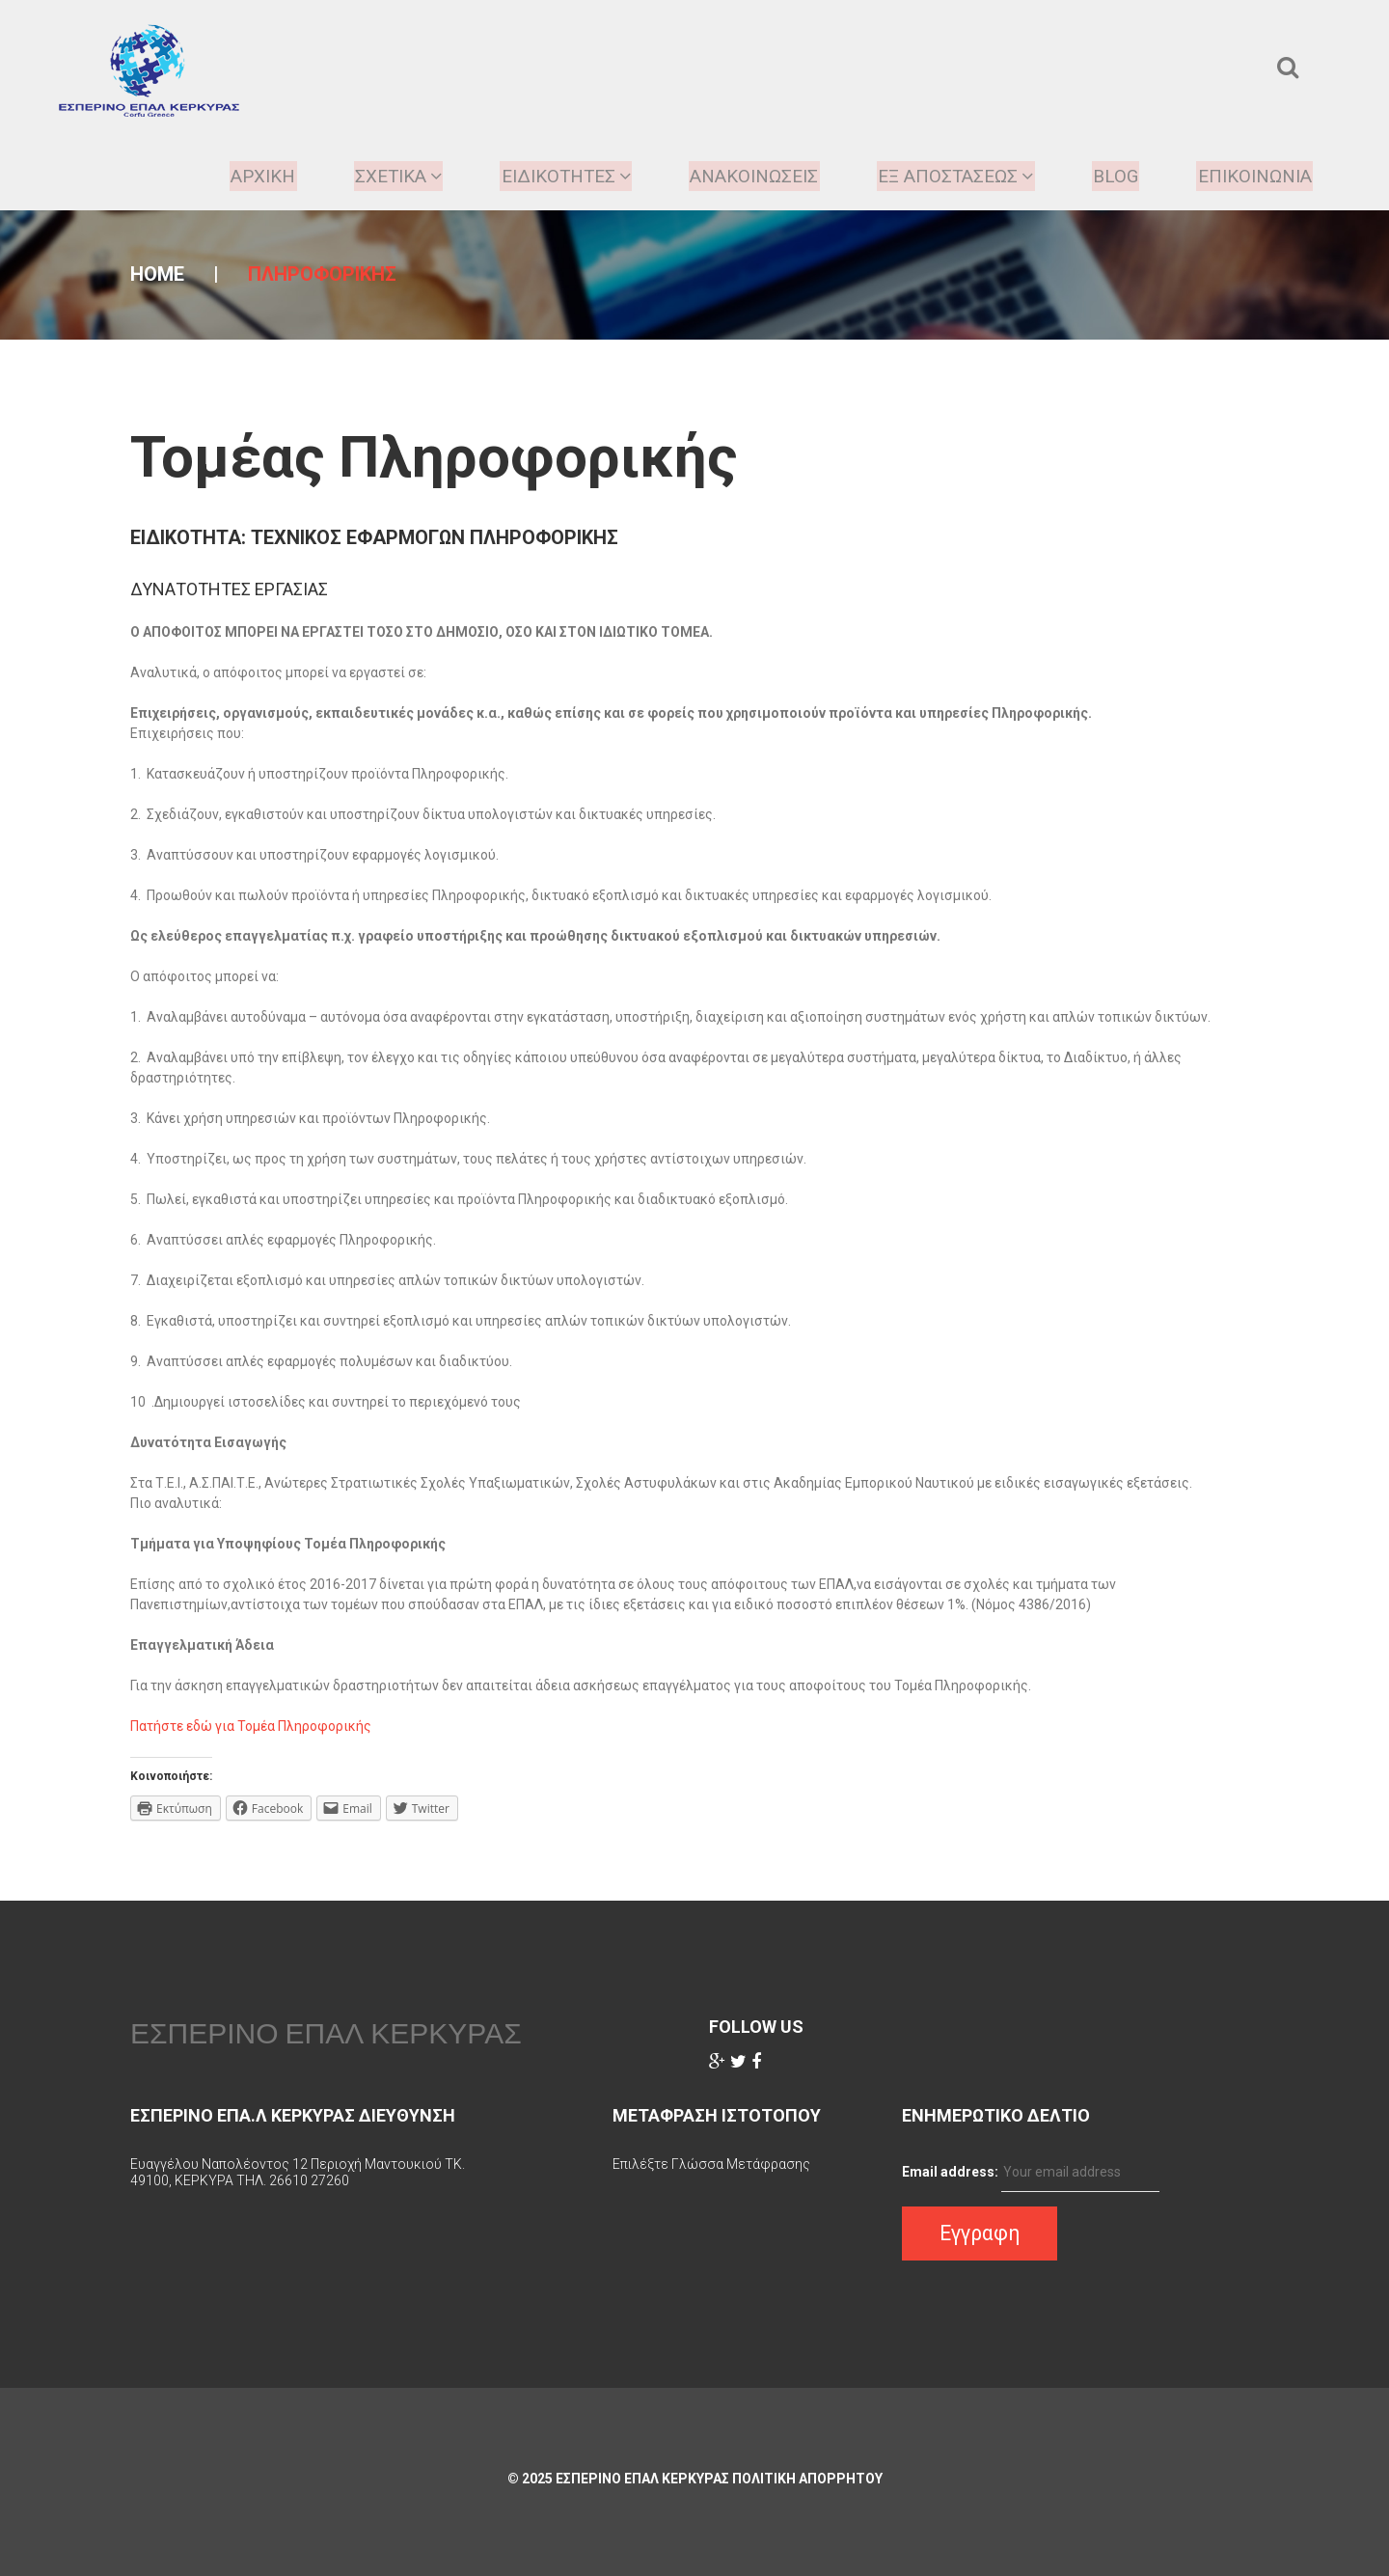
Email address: (950, 2171)
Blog (1109, 175)
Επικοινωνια (1251, 175)
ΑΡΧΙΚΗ (237, 175)
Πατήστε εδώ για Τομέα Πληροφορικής (250, 1726)
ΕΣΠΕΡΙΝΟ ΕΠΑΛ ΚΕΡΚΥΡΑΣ (326, 2032)
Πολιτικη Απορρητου (807, 2478)
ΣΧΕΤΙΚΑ (375, 175)
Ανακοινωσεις (742, 175)
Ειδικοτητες (548, 175)
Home (157, 274)
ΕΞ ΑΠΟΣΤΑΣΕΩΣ (948, 175)
